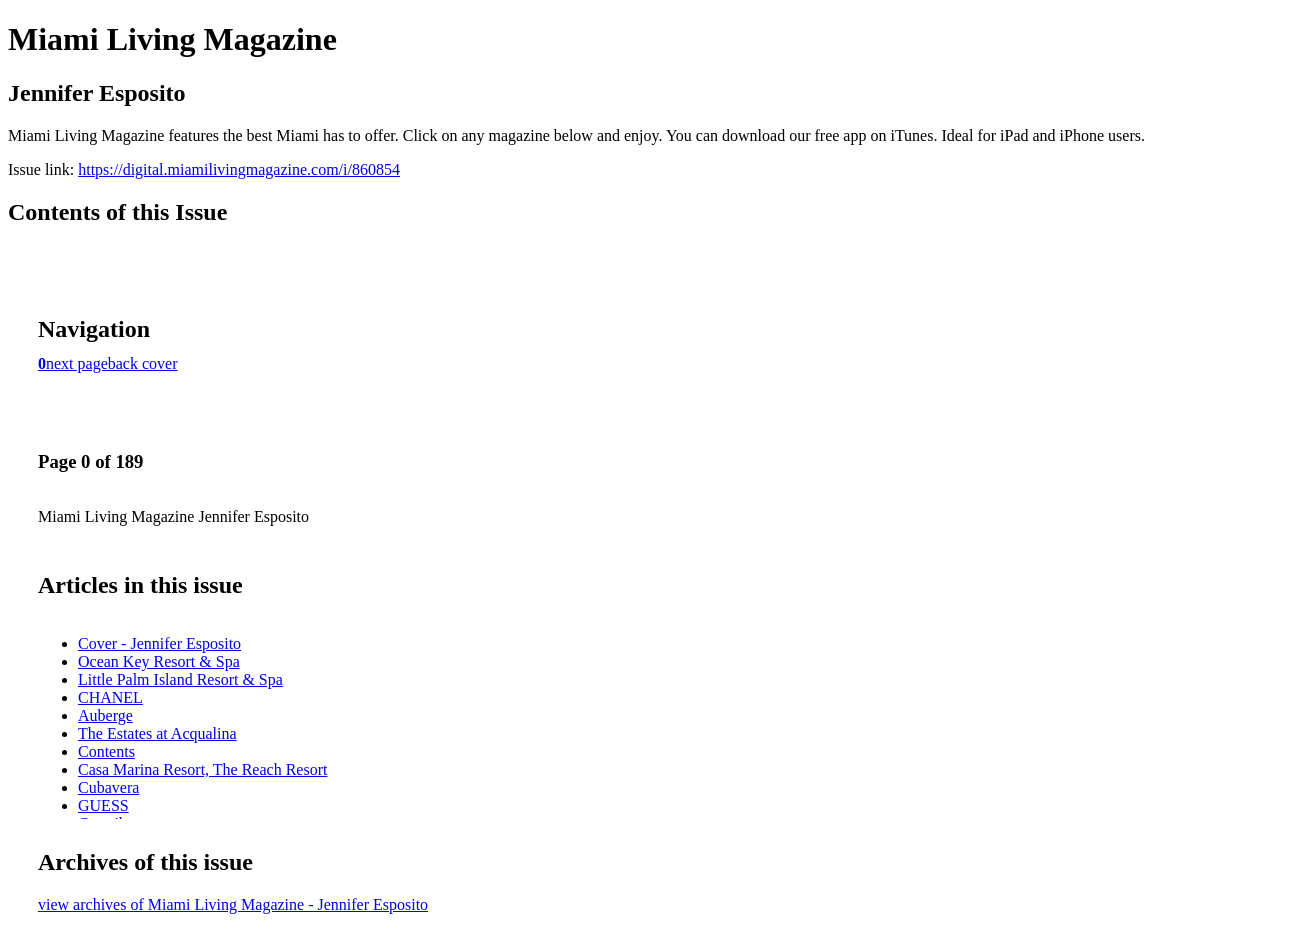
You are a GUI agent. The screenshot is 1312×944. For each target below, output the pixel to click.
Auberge (105, 715)
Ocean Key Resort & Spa (159, 661)
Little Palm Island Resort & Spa (180, 679)
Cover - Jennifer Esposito (159, 643)
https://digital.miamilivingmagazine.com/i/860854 (239, 169)
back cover (143, 363)
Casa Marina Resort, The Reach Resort (202, 769)
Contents (106, 751)
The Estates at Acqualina (157, 733)
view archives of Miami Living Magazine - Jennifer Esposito (233, 904)
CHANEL (110, 697)
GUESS (103, 805)
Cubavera (108, 787)
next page (77, 363)
